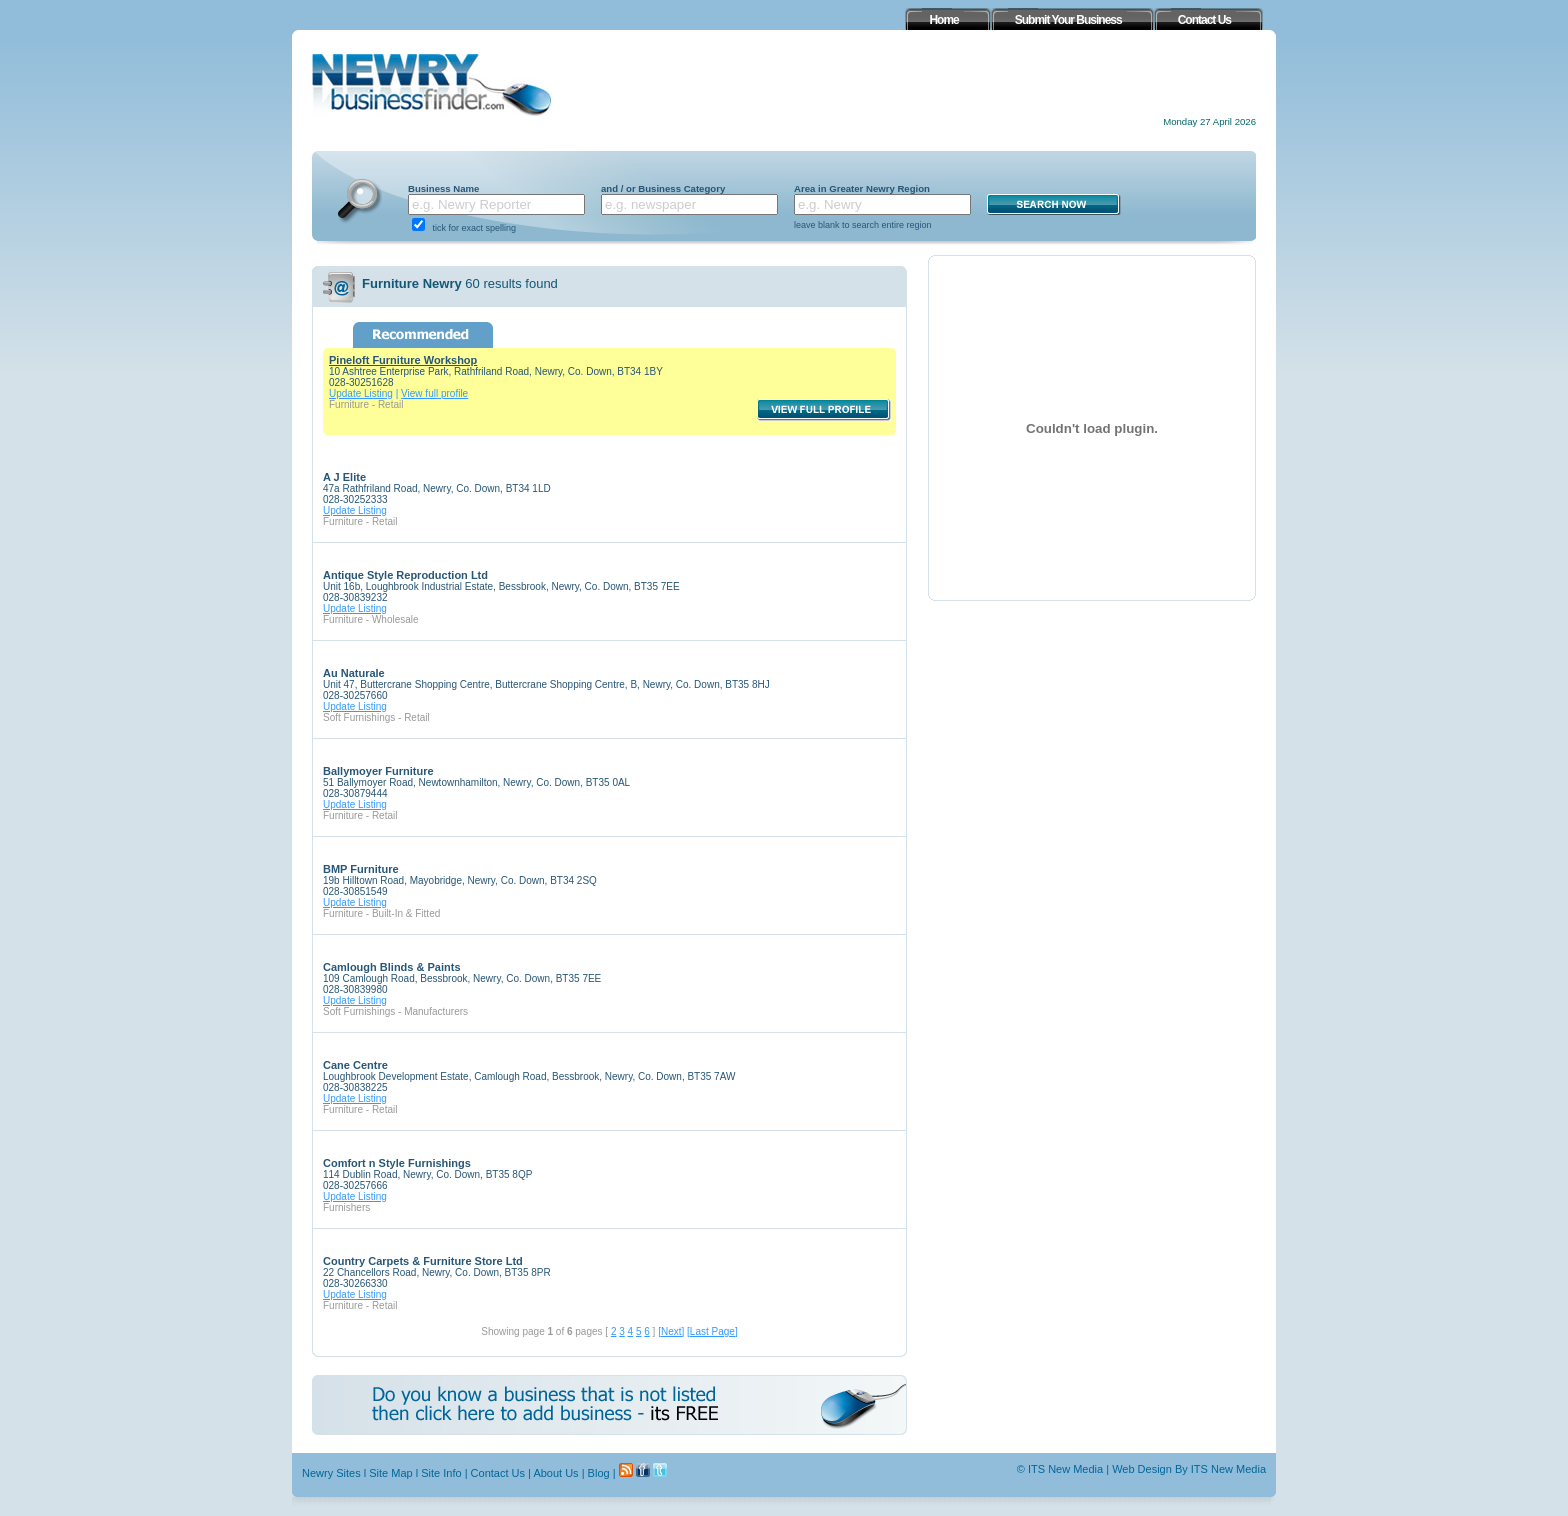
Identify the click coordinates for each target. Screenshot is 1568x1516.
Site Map (390, 1473)
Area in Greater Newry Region (862, 188)
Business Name (443, 188)
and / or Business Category (663, 188)
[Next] (671, 1331)
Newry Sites (331, 1473)
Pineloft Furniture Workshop (403, 360)
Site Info (441, 1473)
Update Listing (361, 393)
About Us (555, 1473)
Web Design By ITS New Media (1189, 1469)
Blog (599, 1473)
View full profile (434, 393)
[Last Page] (712, 1331)
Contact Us (498, 1473)
